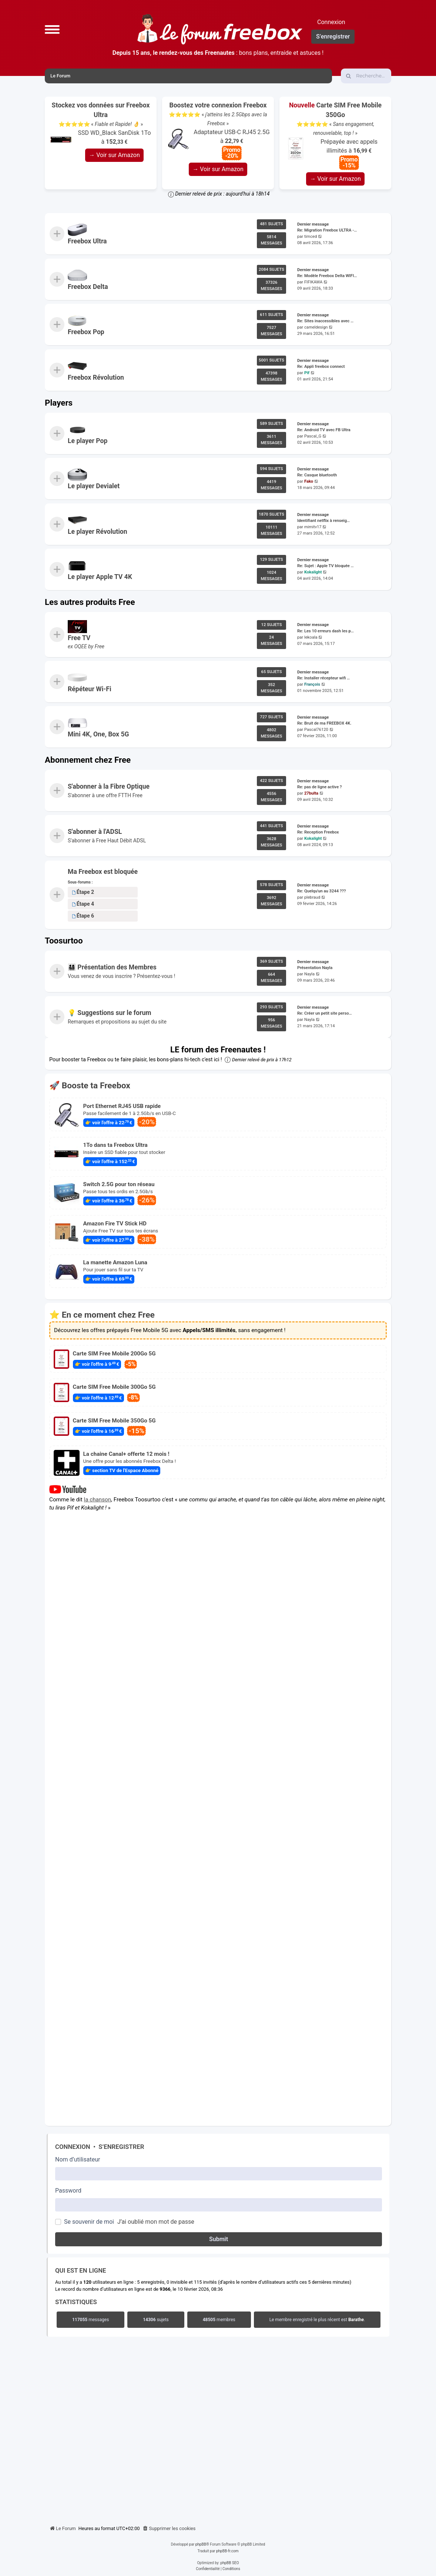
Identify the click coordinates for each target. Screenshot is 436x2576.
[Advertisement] (218, 2429)
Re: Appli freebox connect (321, 366)
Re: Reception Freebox (318, 832)
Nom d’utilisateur (77, 2159)
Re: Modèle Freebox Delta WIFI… (327, 275)
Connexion (72, 2146)
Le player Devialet (94, 486)
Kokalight (313, 572)
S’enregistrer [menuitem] (333, 36)
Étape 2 (83, 892)
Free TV (79, 638)
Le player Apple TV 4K (100, 576)
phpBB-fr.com (227, 2551)
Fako (308, 481)
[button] (52, 29)
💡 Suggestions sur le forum (109, 1012)
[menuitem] (169, 2528)
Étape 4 (83, 904)
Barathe (356, 2319)
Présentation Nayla (314, 968)
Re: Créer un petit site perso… (324, 1013)
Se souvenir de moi (89, 2221)
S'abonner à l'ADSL (95, 832)
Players (59, 402)
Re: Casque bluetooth (317, 475)
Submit (218, 2239)
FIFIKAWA (313, 282)
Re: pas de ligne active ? (319, 787)
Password (68, 2190)
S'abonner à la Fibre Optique (109, 786)
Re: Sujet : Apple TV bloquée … (325, 565)
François (312, 684)
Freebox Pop (86, 332)
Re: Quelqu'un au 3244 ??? (321, 891)
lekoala (311, 637)
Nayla (309, 974)
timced (310, 236)
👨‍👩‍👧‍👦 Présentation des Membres (112, 967)
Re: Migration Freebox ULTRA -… (327, 230)
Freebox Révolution (96, 377)
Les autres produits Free (90, 602)
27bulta (311, 793)
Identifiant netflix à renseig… (323, 520)
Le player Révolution (97, 531)
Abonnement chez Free (88, 760)
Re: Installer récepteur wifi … (323, 678)
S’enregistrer (121, 2146)
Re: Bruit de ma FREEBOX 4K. (324, 723)
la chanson (97, 1499)
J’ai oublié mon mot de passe (155, 2221)
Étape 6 (83, 916)
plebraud (312, 897)
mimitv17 (313, 527)
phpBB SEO (229, 2563)
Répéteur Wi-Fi (89, 689)
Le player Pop (87, 441)
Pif (306, 372)
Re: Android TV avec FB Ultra (324, 429)
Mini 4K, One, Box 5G (98, 734)
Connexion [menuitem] (331, 22)
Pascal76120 (316, 730)
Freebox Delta (88, 286)
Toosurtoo (64, 940)
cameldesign (316, 327)
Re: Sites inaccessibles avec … (325, 321)
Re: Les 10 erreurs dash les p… (325, 631)
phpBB (200, 2544)
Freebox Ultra (87, 241)
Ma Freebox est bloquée (103, 871)
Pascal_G (312, 436)
